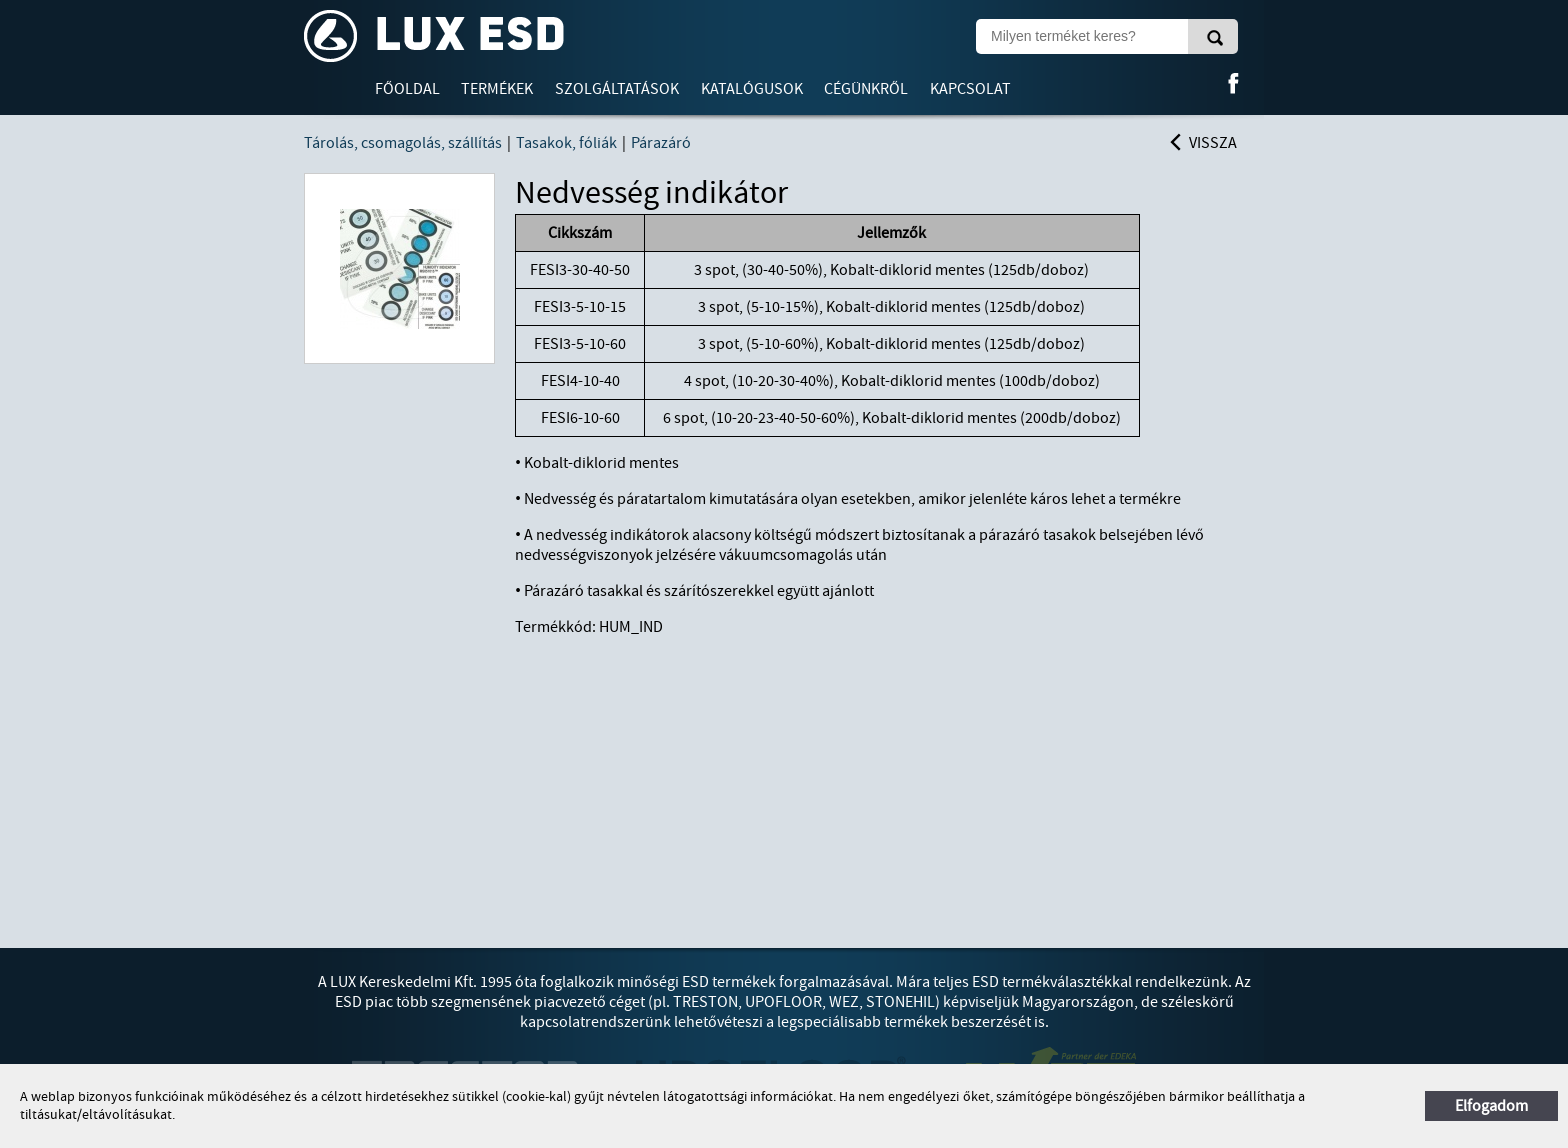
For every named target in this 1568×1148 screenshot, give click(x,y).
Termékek (497, 89)
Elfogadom (1491, 1106)
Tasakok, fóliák (566, 143)
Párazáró (661, 143)
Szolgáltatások (617, 89)
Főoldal (407, 89)
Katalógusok (752, 89)
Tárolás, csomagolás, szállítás (403, 143)
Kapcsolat (970, 89)
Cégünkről (866, 89)
